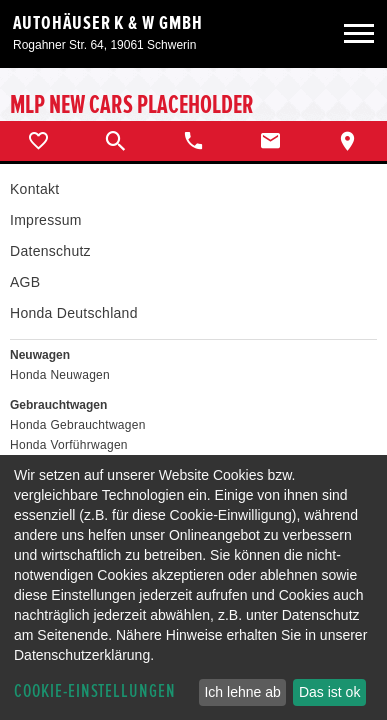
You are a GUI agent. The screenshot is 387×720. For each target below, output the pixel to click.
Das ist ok (329, 692)
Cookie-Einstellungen (95, 691)
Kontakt (34, 189)
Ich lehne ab (242, 692)
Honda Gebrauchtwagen (78, 425)
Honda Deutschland (74, 313)
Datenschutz (50, 251)
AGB (25, 282)
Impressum (46, 220)
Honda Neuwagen (60, 375)
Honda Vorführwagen (69, 445)
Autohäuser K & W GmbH (108, 23)
